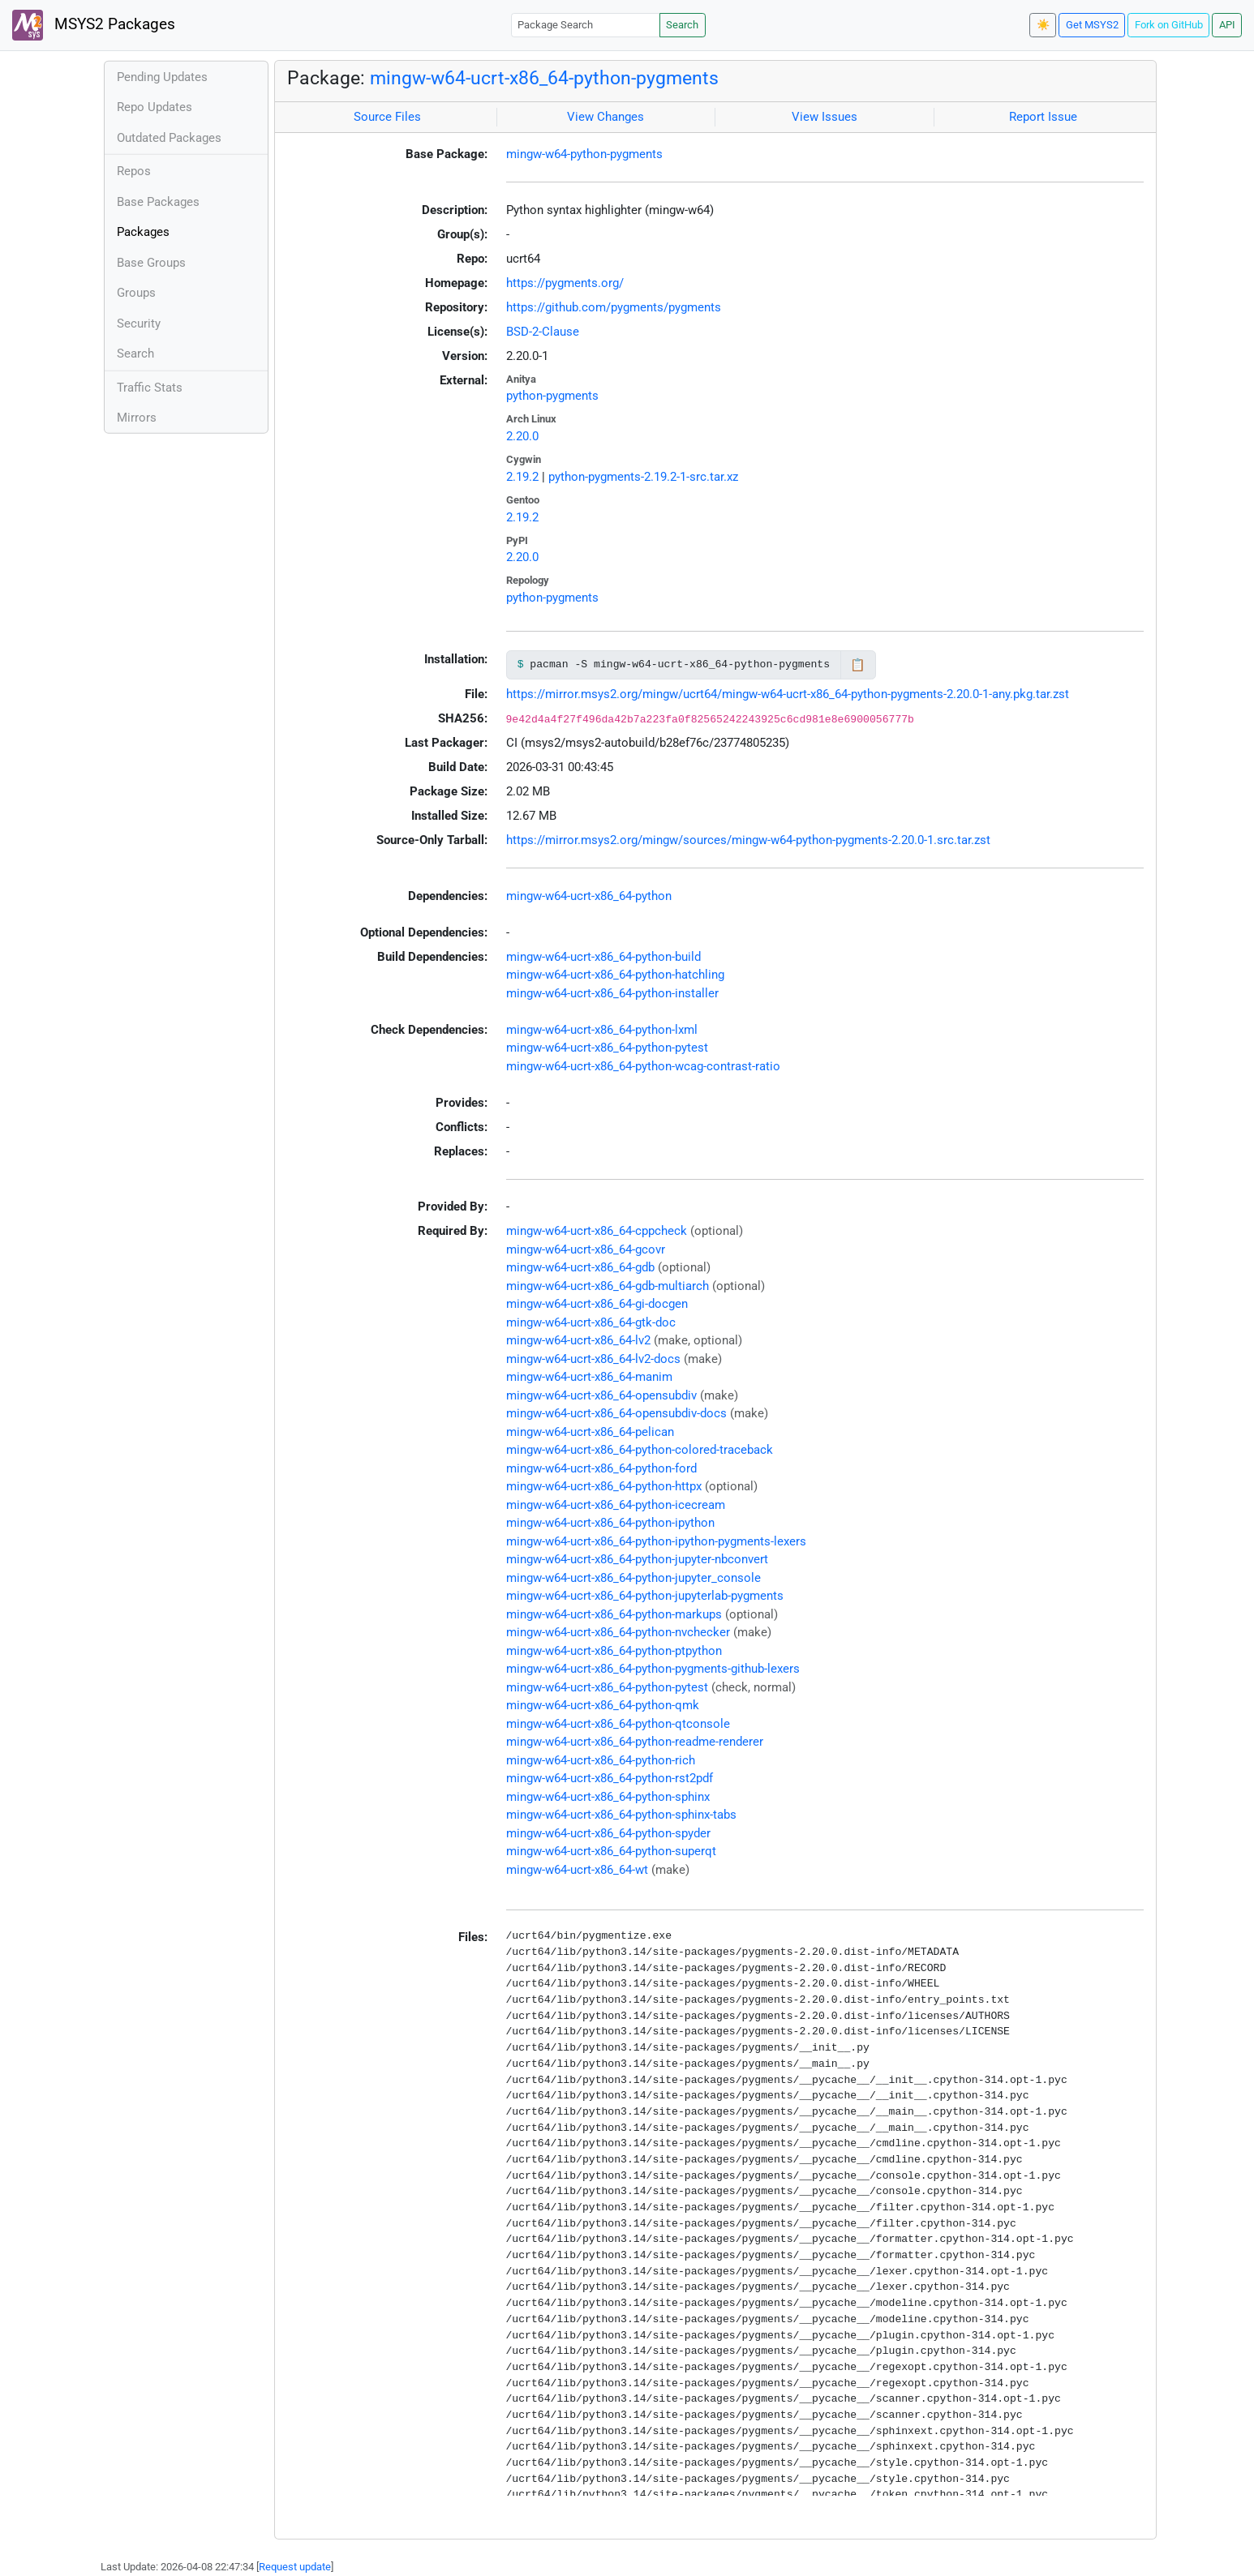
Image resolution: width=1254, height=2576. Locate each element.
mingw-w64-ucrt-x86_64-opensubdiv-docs (616, 1413)
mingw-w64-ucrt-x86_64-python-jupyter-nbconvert (637, 1559)
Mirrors (137, 417)
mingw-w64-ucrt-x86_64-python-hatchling (615, 974)
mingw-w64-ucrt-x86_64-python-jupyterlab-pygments (645, 1595)
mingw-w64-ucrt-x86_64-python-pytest (607, 1047)
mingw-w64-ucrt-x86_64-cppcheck (596, 1231)
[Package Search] (585, 24)
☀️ (1043, 25)
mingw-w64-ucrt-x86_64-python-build (603, 956)
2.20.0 (522, 436)
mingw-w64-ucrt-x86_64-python (589, 896)
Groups (136, 292)
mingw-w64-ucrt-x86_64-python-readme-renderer (634, 1741)
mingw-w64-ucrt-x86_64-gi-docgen (597, 1304)
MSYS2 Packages (93, 25)
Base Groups (151, 262)
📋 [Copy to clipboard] (857, 665)
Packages (143, 232)
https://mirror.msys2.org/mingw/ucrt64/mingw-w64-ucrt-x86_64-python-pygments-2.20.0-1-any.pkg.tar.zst (787, 694)
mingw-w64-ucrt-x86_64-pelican (590, 1432)
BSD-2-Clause (542, 331)
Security (139, 323)
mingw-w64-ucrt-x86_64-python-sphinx (608, 1796)
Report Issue (1043, 116)
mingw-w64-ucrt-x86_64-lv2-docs (593, 1359)
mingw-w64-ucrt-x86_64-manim (589, 1376)
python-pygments (552, 395)
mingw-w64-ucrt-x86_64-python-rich (600, 1760)
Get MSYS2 (1092, 25)
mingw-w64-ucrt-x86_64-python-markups (614, 1614)
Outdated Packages (169, 138)
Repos (134, 171)
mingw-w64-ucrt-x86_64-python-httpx (604, 1486)
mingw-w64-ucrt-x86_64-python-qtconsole (618, 1724)
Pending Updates (162, 77)
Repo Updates (154, 107)
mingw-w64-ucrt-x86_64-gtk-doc (591, 1322)
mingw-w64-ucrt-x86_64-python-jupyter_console (633, 1578)
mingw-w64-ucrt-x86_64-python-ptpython (614, 1651)
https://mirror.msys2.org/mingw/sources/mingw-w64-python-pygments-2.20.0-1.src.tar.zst (748, 840)
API (1227, 25)
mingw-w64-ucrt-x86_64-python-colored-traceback (639, 1449)
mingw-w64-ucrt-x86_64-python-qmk (602, 1705)
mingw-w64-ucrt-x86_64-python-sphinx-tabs (621, 1814)
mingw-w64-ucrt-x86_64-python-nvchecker (618, 1632)
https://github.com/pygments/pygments (613, 307)
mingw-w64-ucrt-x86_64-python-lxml (602, 1029)
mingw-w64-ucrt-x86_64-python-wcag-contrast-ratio (643, 1066)
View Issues (824, 116)
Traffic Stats (150, 387)
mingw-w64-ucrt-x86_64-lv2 (578, 1340)
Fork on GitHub (1169, 25)
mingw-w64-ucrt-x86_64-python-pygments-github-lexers (653, 1668)
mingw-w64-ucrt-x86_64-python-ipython (610, 1522)
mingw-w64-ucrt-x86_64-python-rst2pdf (609, 1778)
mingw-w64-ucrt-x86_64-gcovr (585, 1249)
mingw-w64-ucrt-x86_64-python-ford (601, 1468)
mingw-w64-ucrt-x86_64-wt (577, 1869)
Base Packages (158, 202)
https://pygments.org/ (565, 283)
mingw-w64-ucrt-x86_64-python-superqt (611, 1851)
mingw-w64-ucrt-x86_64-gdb (580, 1267)
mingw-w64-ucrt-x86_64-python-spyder (608, 1833)
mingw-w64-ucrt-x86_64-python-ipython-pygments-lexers (656, 1541)
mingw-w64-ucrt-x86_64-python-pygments (544, 77)
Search (682, 25)
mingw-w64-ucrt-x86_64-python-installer (612, 993)
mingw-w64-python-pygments (584, 154)
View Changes (605, 116)
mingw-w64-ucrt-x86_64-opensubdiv (601, 1395)
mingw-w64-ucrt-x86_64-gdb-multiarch (607, 1286)
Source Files (387, 116)
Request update (295, 2567)
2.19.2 (522, 476)
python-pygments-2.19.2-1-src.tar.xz (643, 476)
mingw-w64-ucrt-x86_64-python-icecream (615, 1505)
